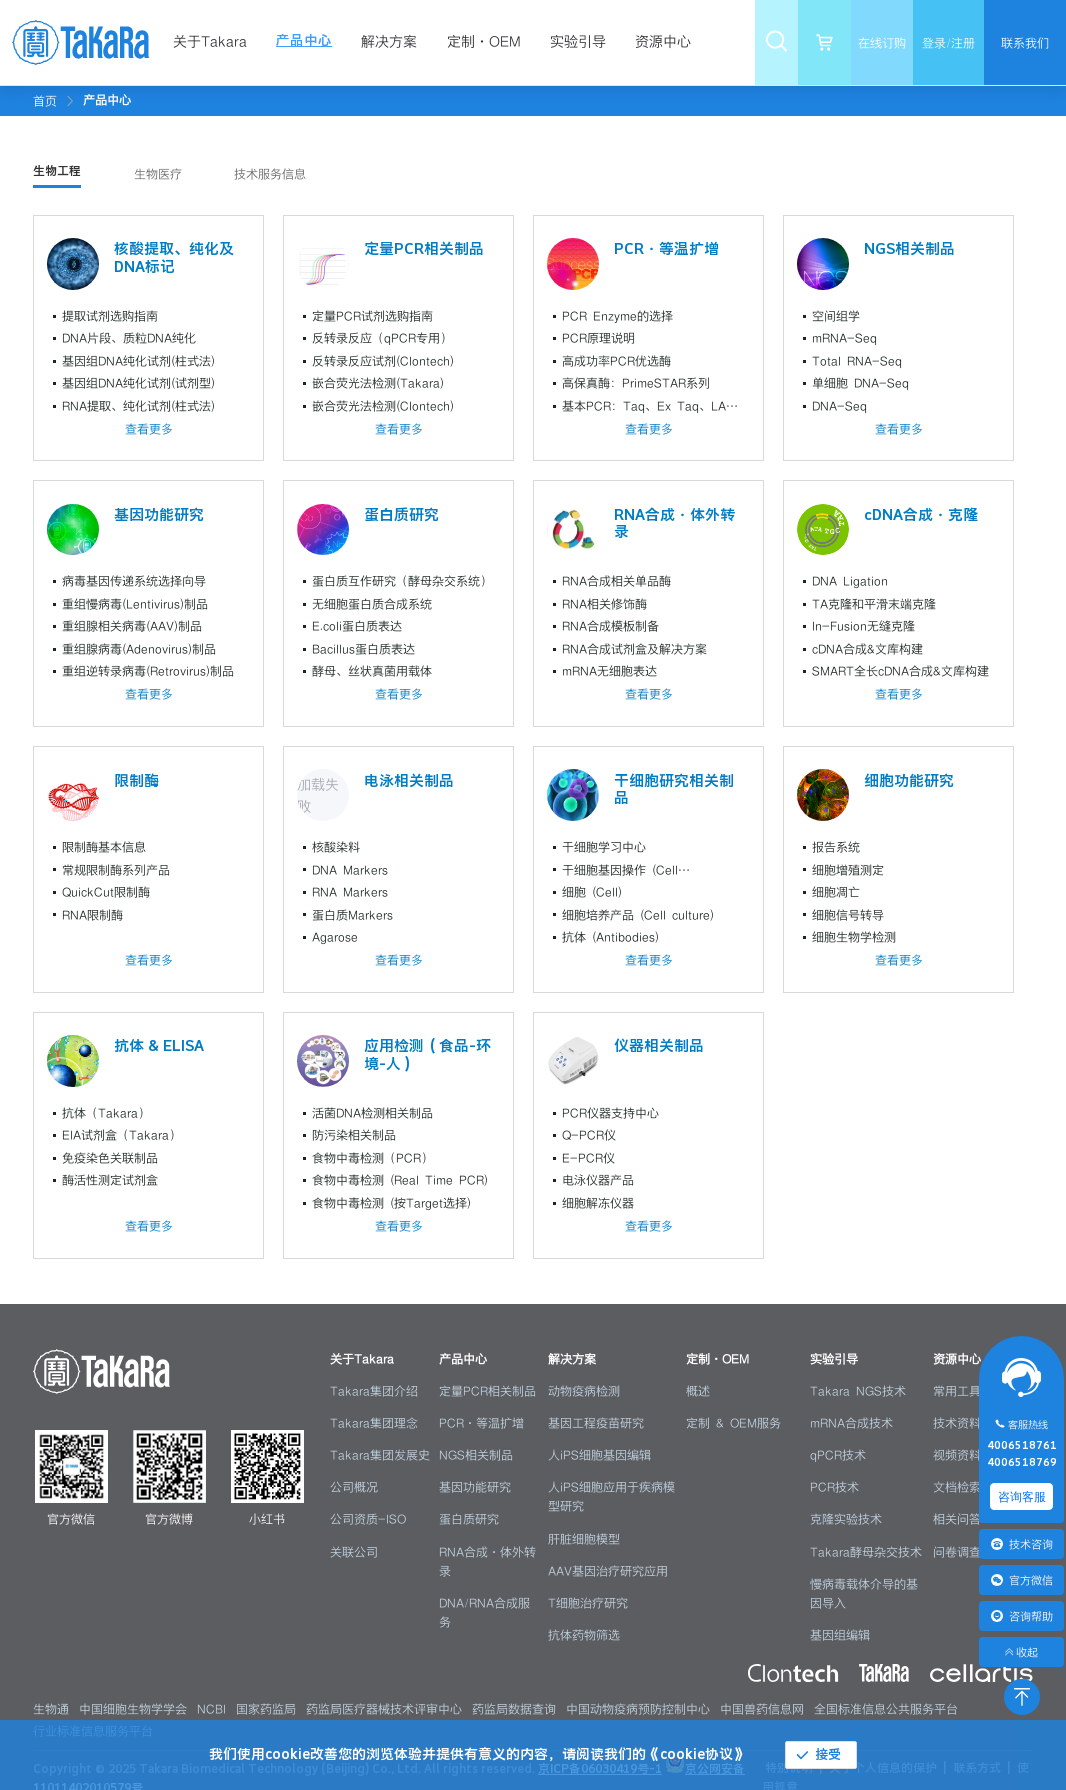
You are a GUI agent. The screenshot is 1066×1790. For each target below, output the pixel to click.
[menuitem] (215, 42)
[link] (107, 100)
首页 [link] (45, 101)
